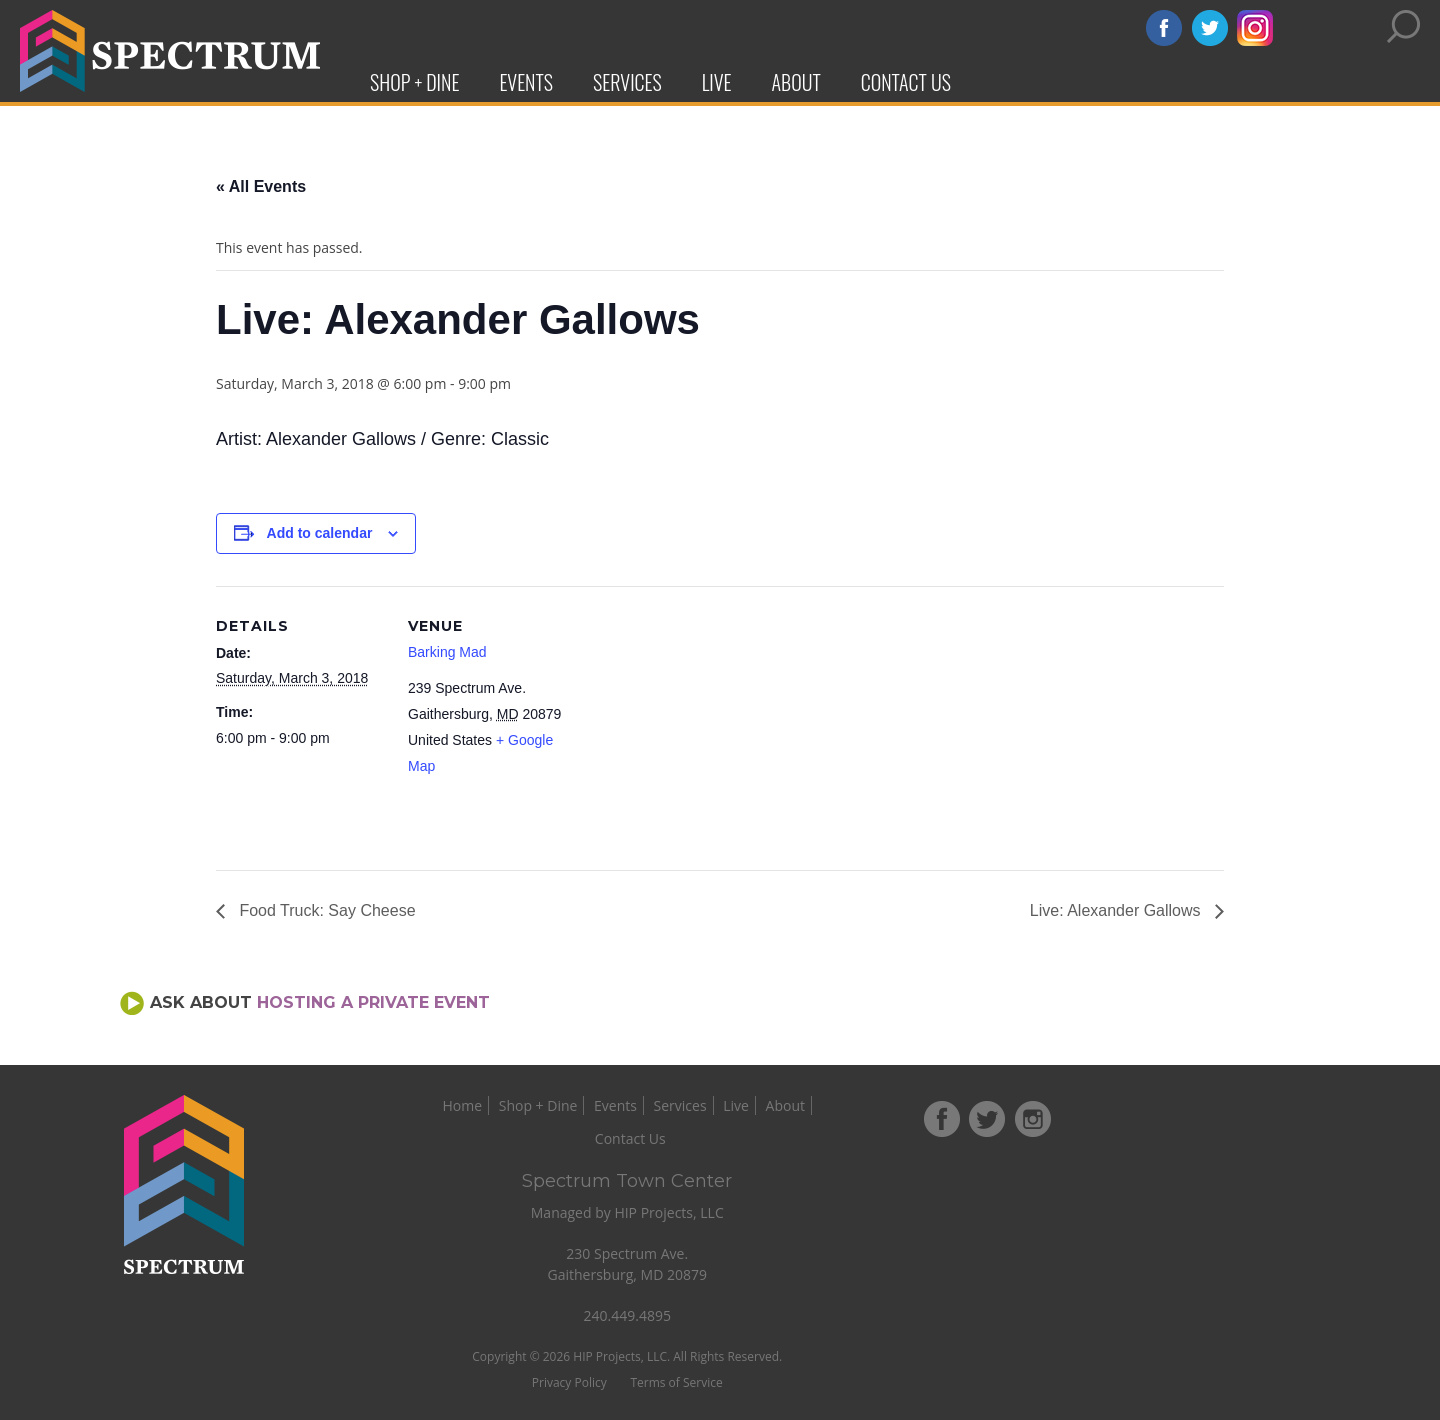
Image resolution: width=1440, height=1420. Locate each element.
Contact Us (906, 82)
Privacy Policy (662, 1349)
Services (627, 82)
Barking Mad (447, 652)
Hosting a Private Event (373, 1002)
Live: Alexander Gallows (1117, 910)
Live (717, 82)
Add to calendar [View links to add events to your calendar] (320, 533)
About (796, 82)
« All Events (261, 186)
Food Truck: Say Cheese (325, 910)
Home (515, 1105)
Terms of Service (769, 1349)
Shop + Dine (414, 82)
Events (526, 82)
